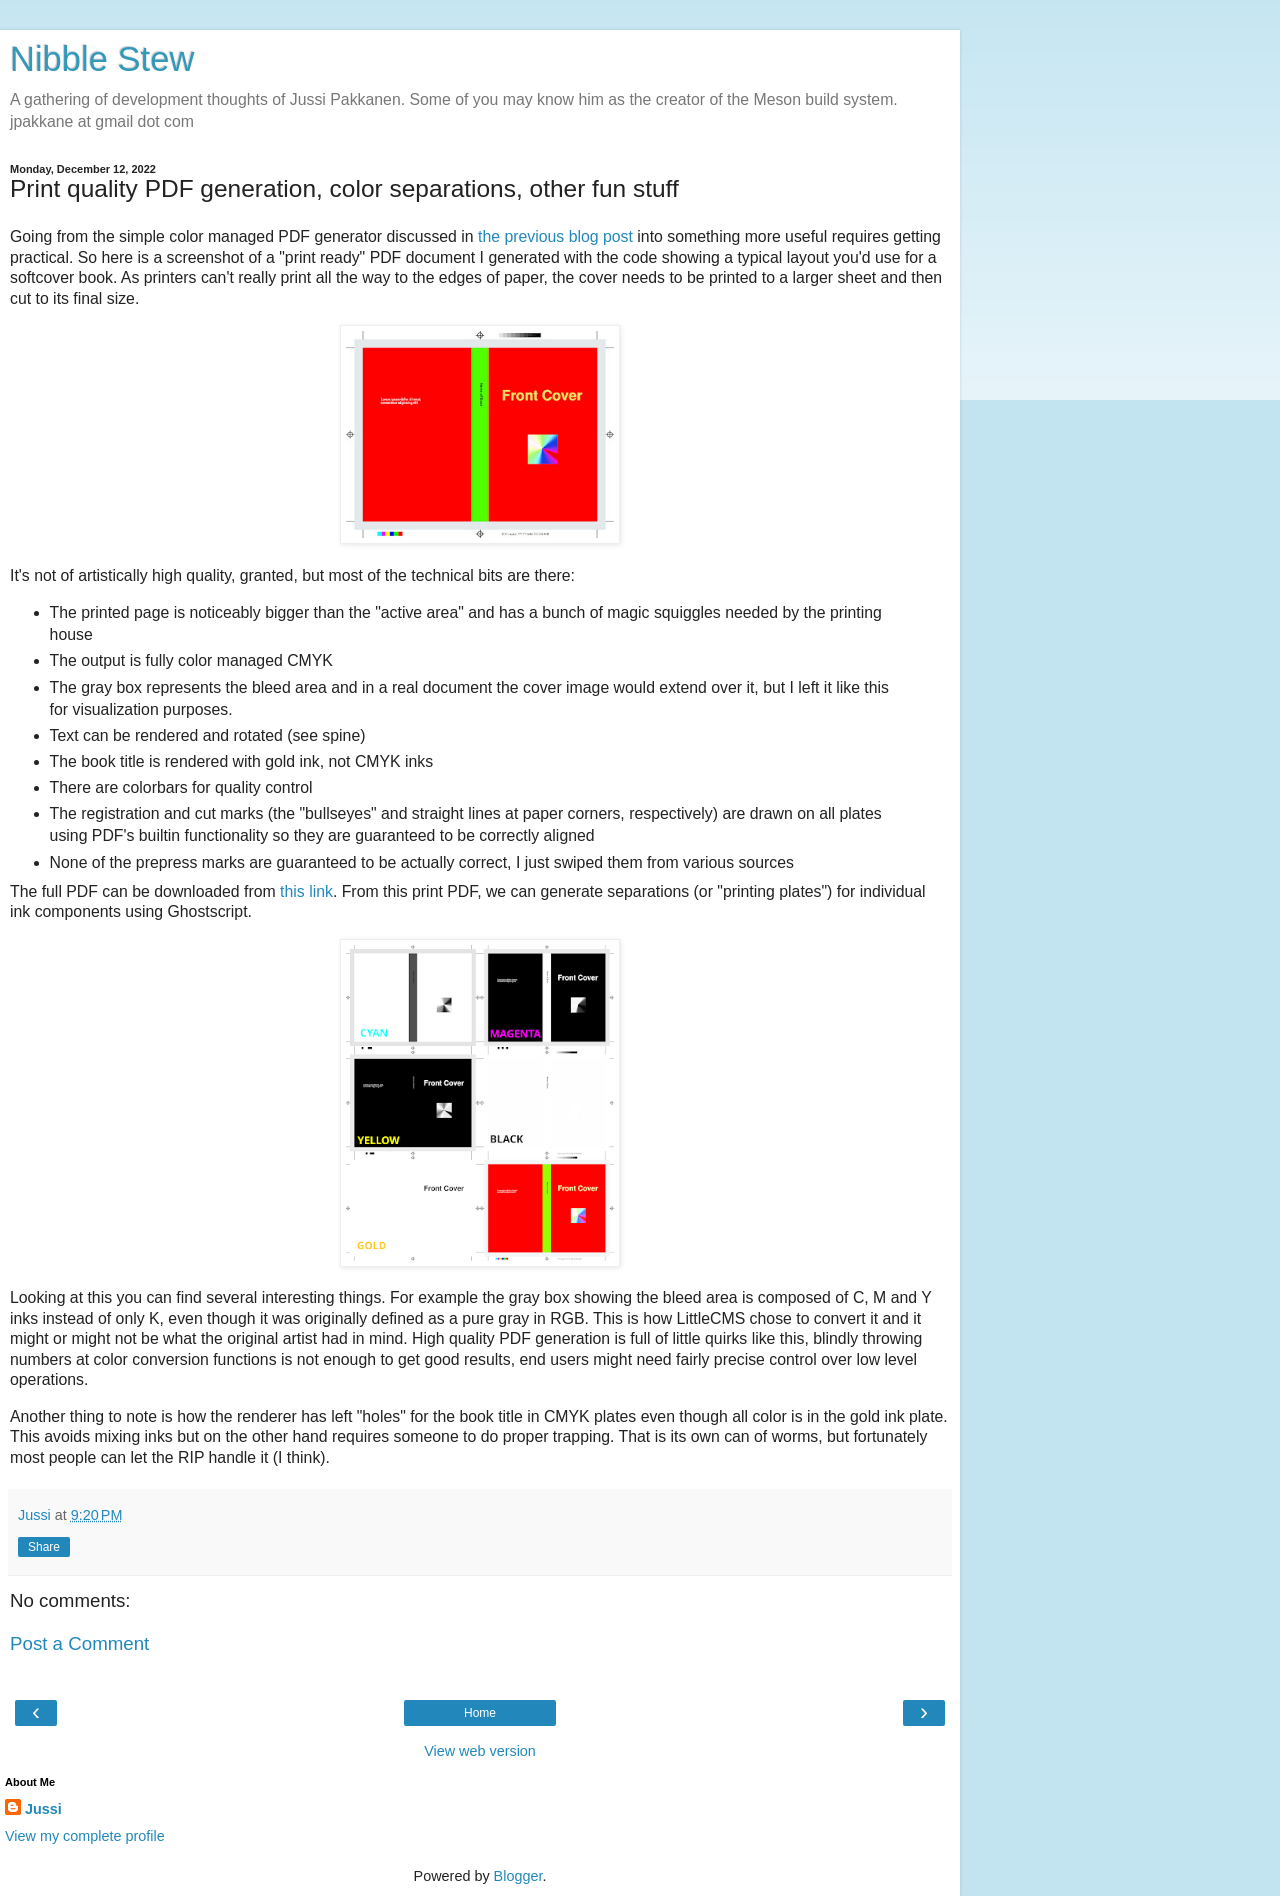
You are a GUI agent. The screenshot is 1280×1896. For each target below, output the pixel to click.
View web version (480, 1751)
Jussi (43, 1809)
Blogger (518, 1876)
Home (480, 1713)
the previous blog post (555, 236)
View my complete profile (85, 1836)
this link (306, 891)
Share (44, 1547)
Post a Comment (79, 1643)
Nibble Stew (102, 59)
